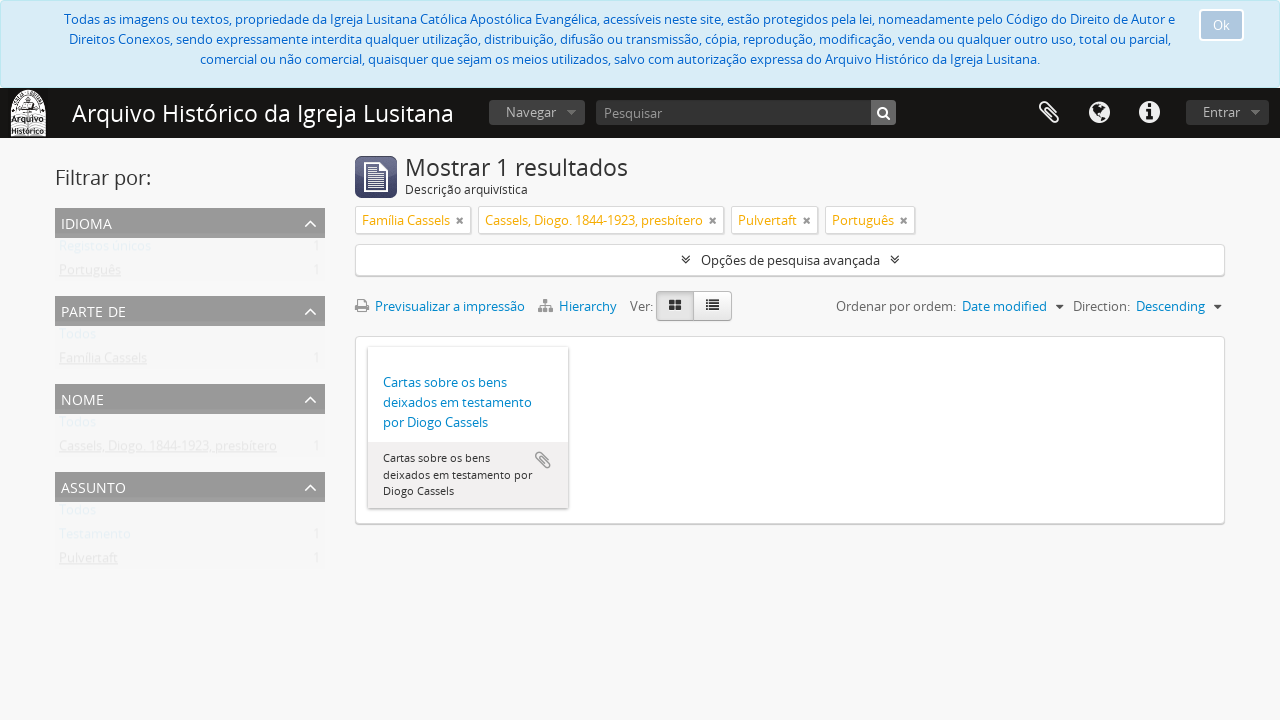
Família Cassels (103, 362)
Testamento (95, 538)
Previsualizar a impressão (440, 306)
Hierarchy (579, 306)
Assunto (93, 485)
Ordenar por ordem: (896, 306)
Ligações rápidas (1149, 113)
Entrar (1221, 112)
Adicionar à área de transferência (543, 460)
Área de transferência (1049, 113)
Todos (77, 338)
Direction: (1101, 306)
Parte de (93, 309)
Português (90, 274)
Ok (1221, 25)
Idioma (1099, 113)
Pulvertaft (88, 562)
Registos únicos (105, 250)
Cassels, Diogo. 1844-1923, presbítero (168, 450)
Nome (82, 397)
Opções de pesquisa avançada (790, 260)
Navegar (531, 112)
